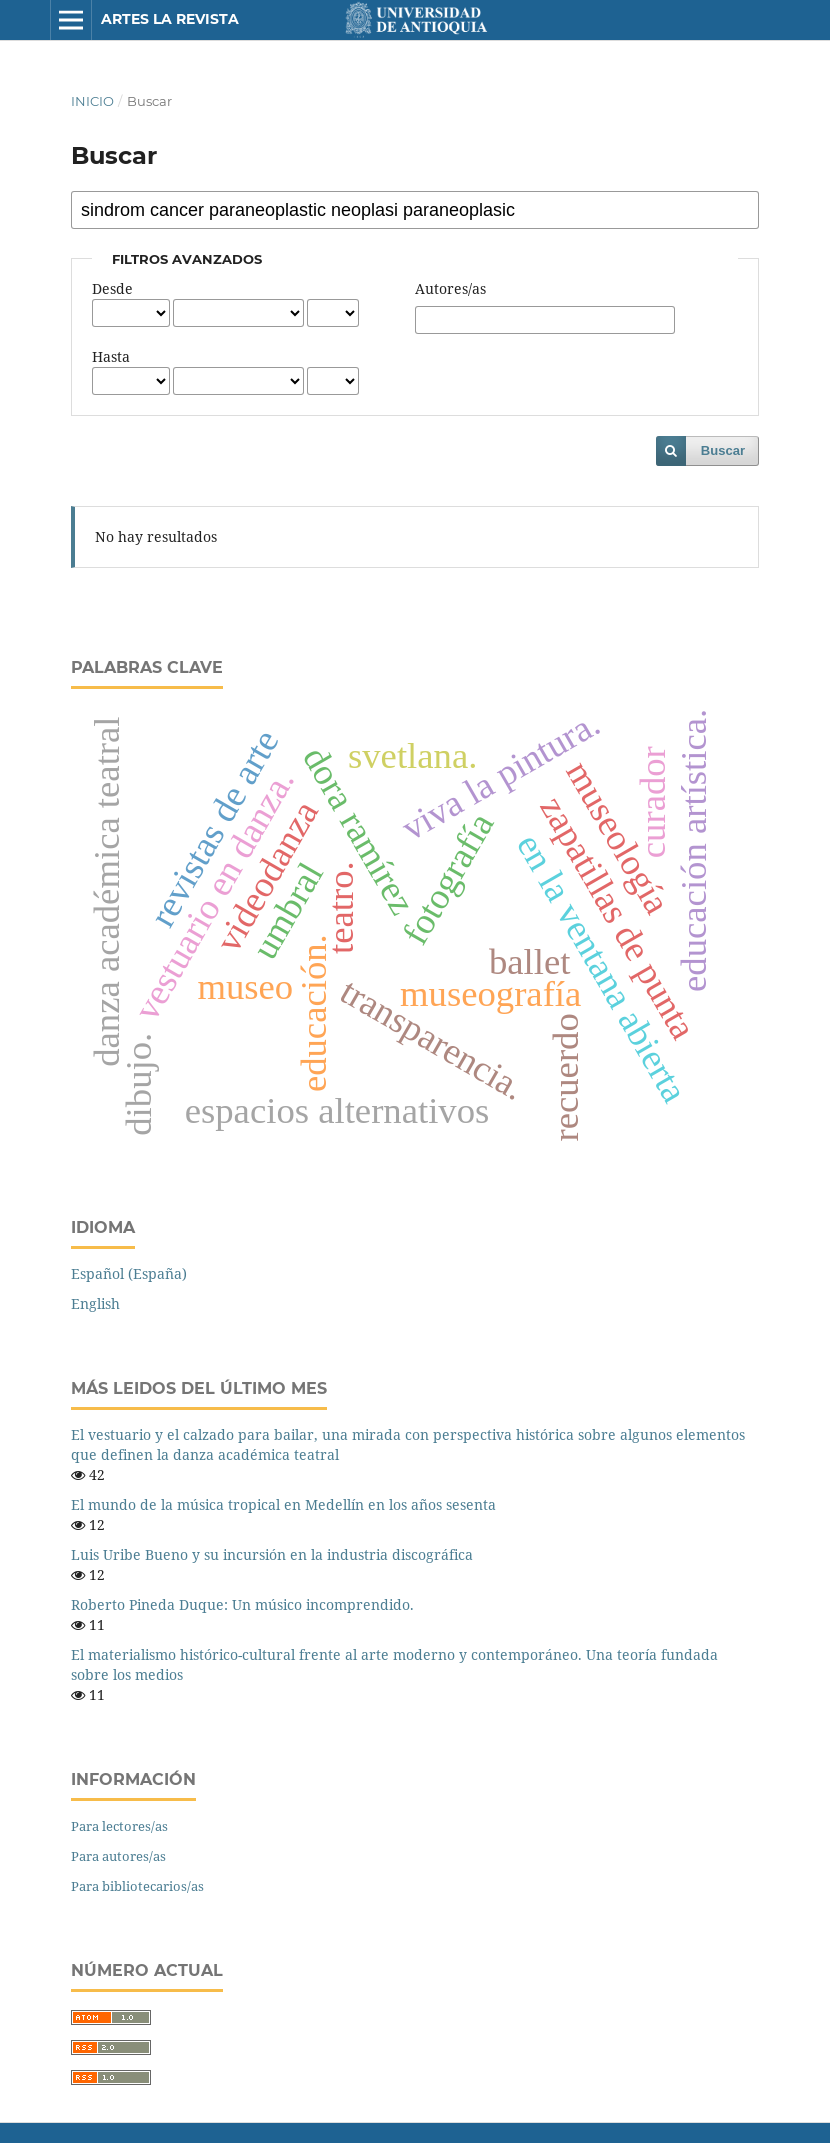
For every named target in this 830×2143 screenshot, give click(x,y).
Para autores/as (118, 1856)
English (95, 1303)
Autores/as (450, 288)
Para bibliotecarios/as (137, 1886)
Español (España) (129, 1273)
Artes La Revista (170, 19)
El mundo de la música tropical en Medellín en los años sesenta (283, 1504)
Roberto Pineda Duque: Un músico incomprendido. (242, 1604)
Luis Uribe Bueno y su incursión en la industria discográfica (272, 1554)
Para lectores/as (119, 1826)
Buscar (723, 450)
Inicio (92, 101)
